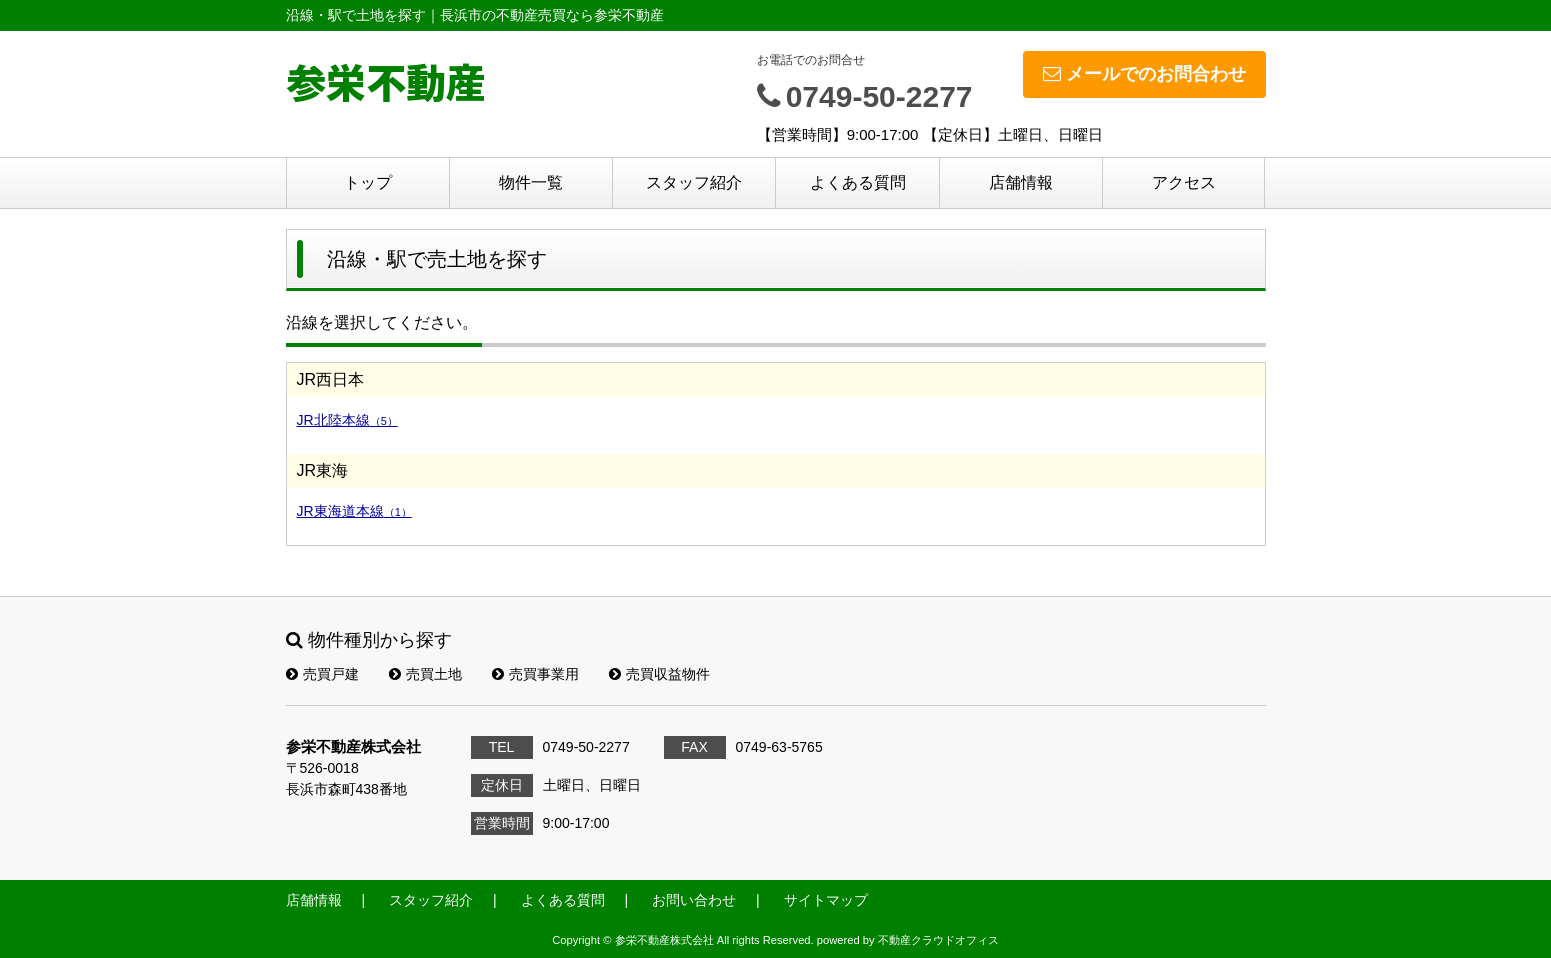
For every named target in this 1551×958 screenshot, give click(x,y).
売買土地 (425, 674)
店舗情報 (1021, 182)
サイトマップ (826, 900)
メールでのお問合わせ (1144, 74)
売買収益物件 (659, 674)
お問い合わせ (694, 900)
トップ (368, 182)
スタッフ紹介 (694, 182)
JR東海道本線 (354, 511)
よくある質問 (858, 182)
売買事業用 (535, 674)
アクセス (1184, 182)
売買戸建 (322, 674)
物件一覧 (531, 182)
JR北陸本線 (347, 420)
